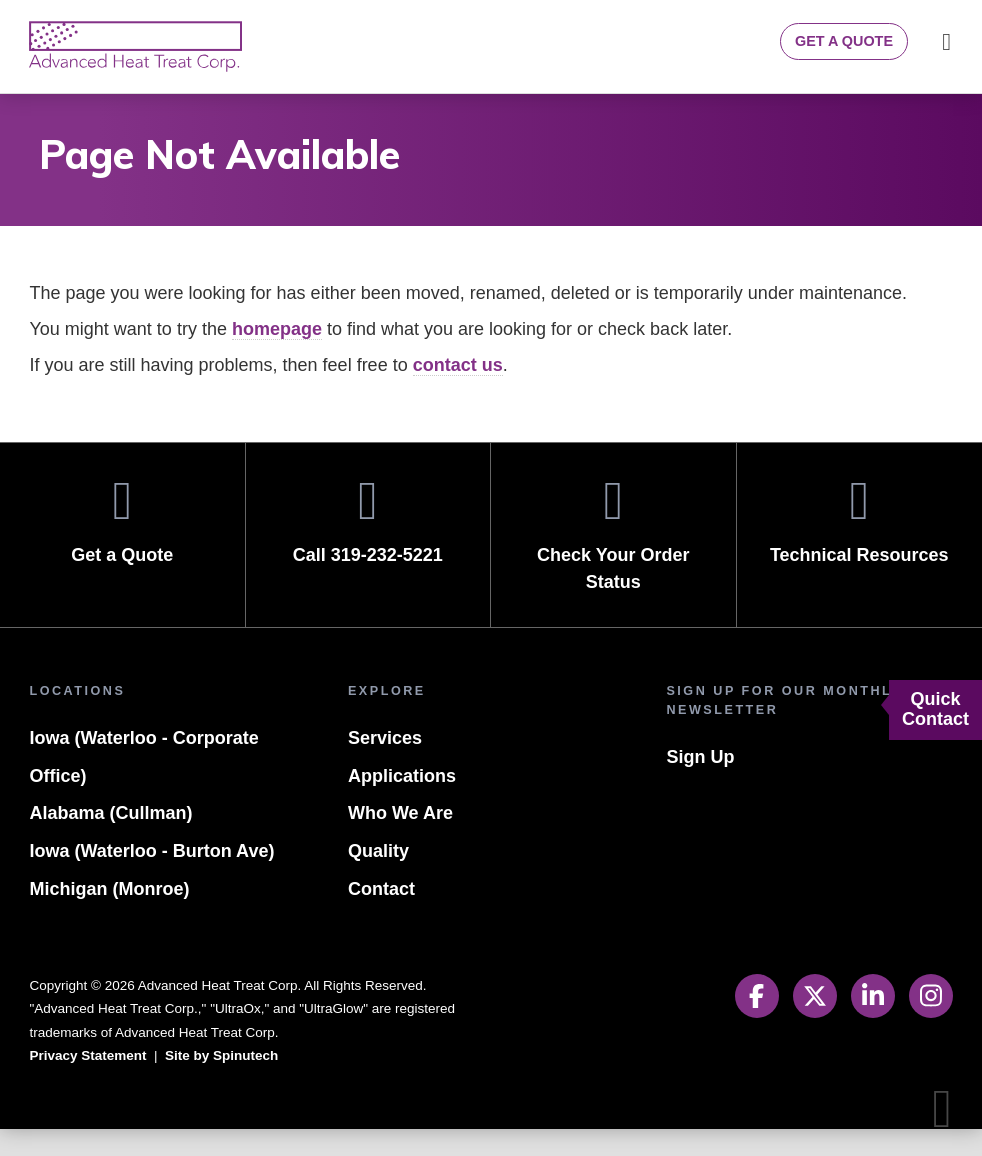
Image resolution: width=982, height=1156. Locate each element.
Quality (378, 878)
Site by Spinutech (230, 1082)
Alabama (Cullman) (109, 840)
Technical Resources (860, 547)
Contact (381, 916)
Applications (400, 803)
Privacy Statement (90, 1082)
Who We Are (403, 840)
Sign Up (699, 784)
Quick (935, 709)
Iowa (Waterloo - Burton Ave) (157, 878)
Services (384, 765)
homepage (293, 356)
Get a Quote (841, 41)
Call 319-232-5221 (368, 547)
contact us (477, 392)
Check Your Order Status (613, 561)
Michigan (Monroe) (107, 916)
